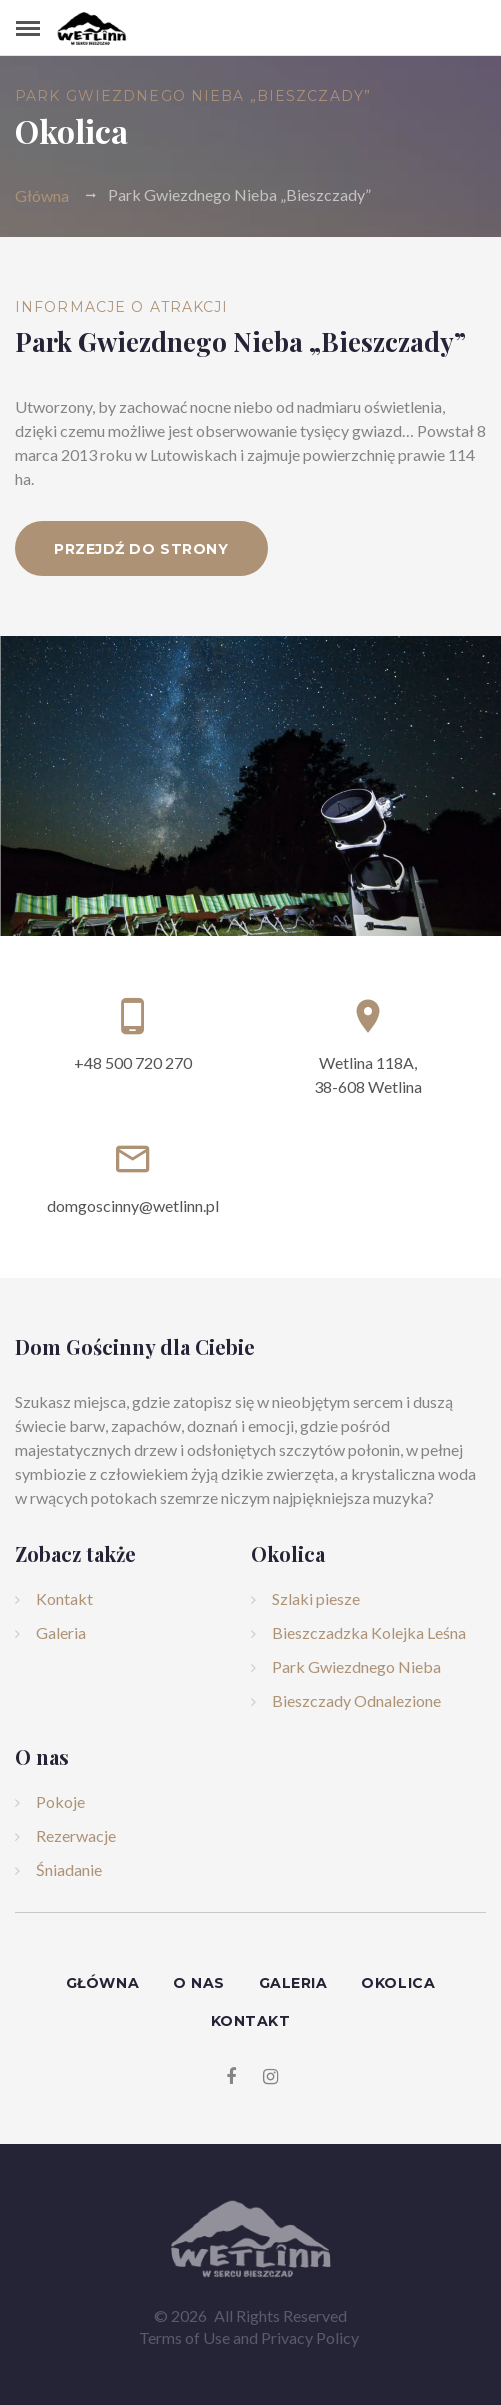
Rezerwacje (76, 1835)
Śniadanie (69, 1869)
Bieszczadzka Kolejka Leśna (369, 1632)
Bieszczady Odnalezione (356, 1700)
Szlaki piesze (316, 1598)
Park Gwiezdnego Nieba (356, 1666)
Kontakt (64, 1598)
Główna (42, 194)
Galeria (61, 1632)
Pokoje (60, 1801)
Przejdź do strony (141, 549)
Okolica (398, 1983)
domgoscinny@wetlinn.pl (133, 1205)
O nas (199, 1983)
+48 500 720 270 (133, 1062)
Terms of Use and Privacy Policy (249, 2337)
